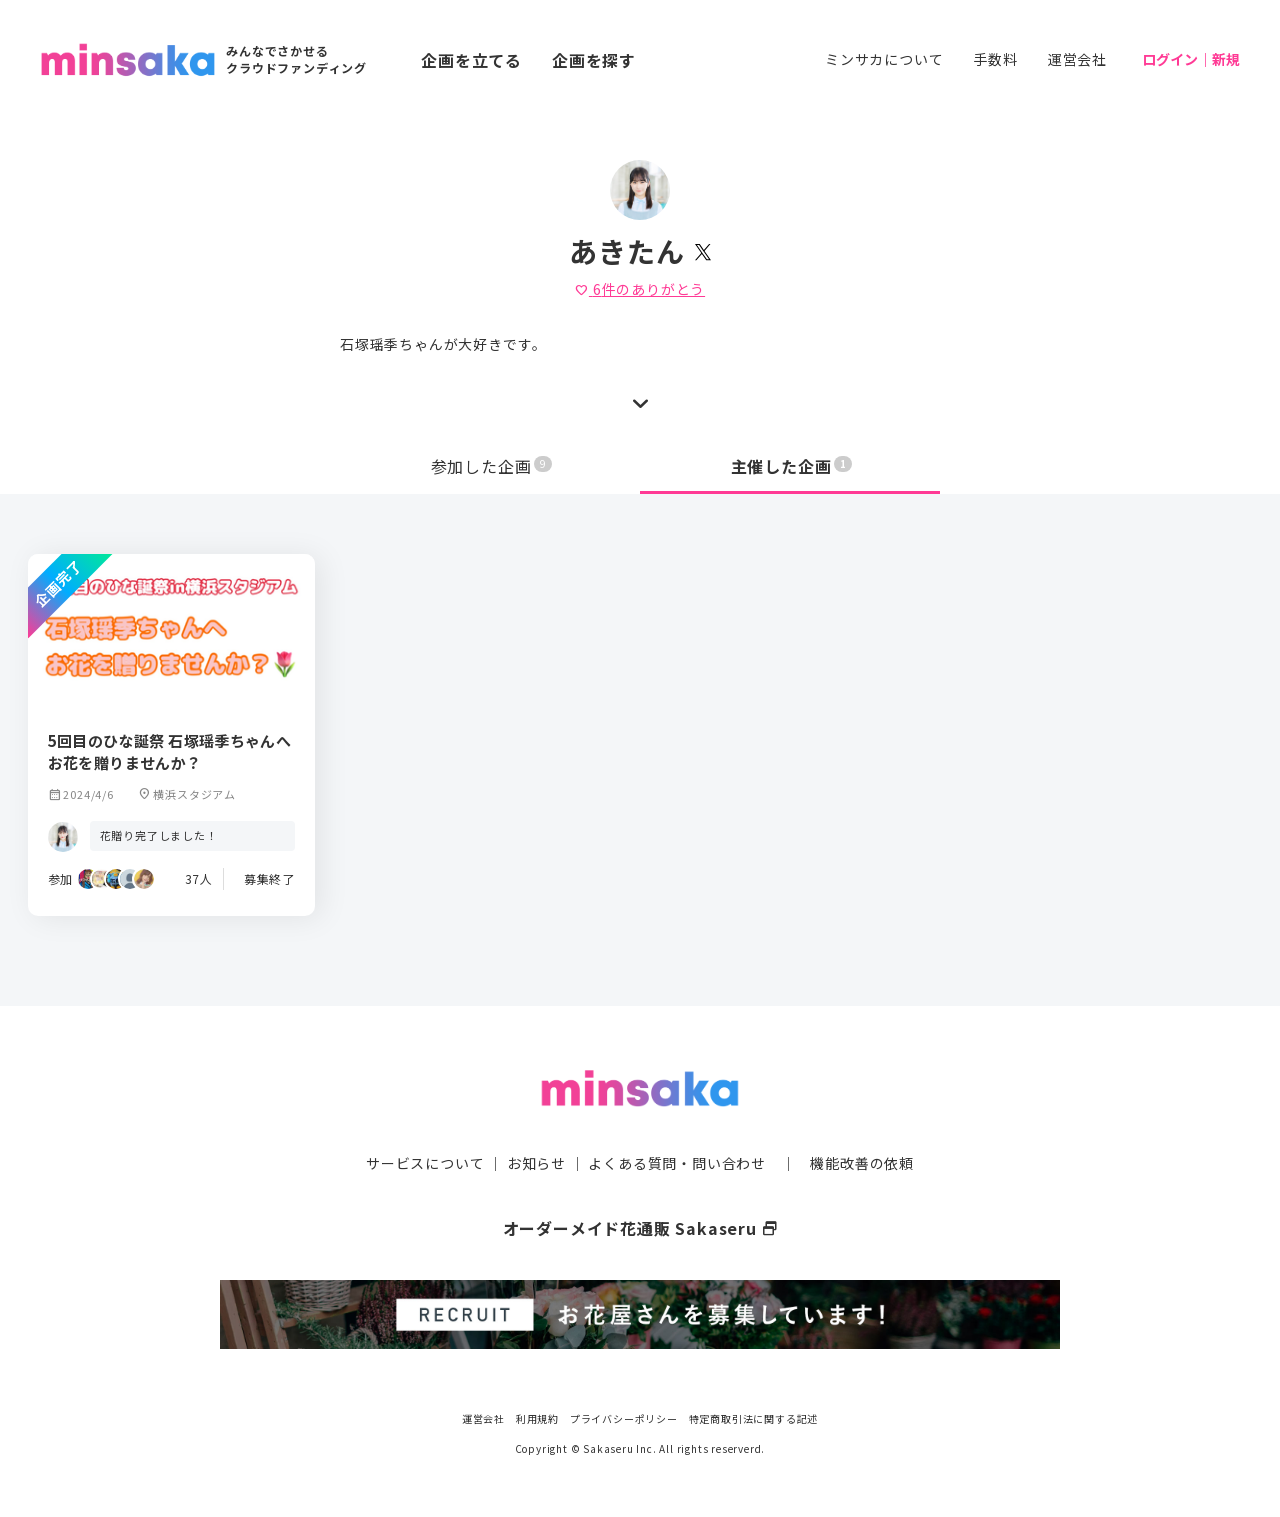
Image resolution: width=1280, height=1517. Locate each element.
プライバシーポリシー (624, 1416)
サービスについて (425, 1161)
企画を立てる (471, 60)
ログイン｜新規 (1191, 59)
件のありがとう (640, 289)
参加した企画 (492, 466)
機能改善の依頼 (862, 1161)
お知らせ (536, 1161)
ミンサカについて (884, 59)
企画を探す (594, 60)
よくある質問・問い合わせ (677, 1161)
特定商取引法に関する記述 (754, 1416)
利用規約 (537, 1416)
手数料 (995, 59)
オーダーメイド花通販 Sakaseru (640, 1226)
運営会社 (1077, 59)
